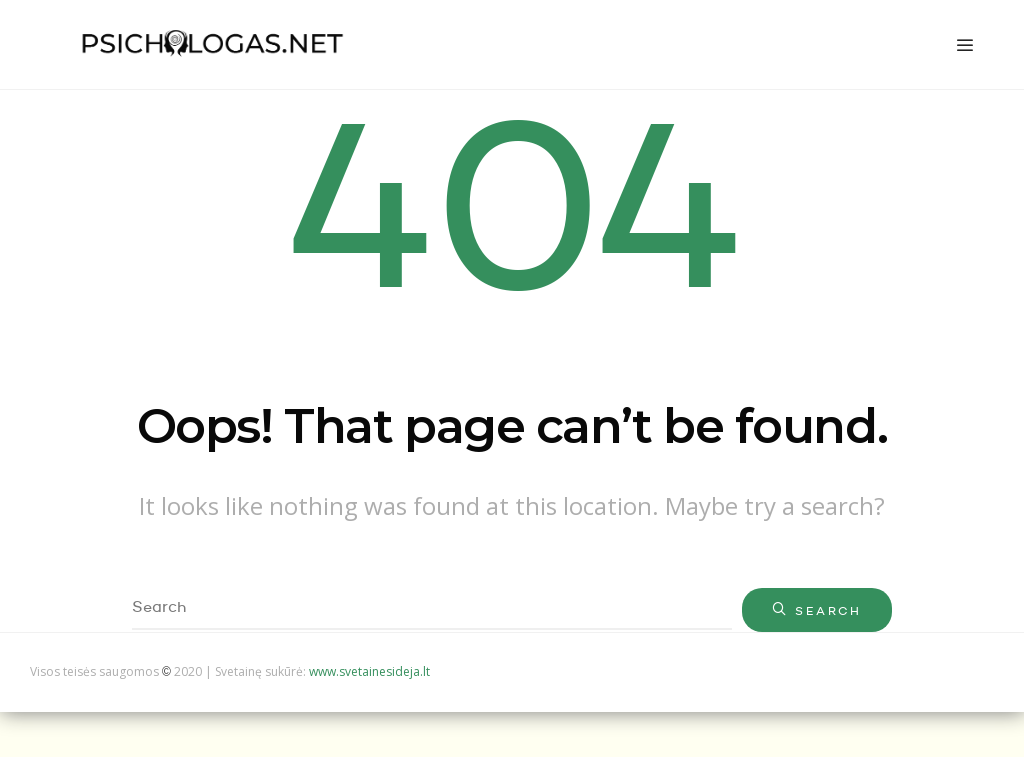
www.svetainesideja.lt (369, 671)
